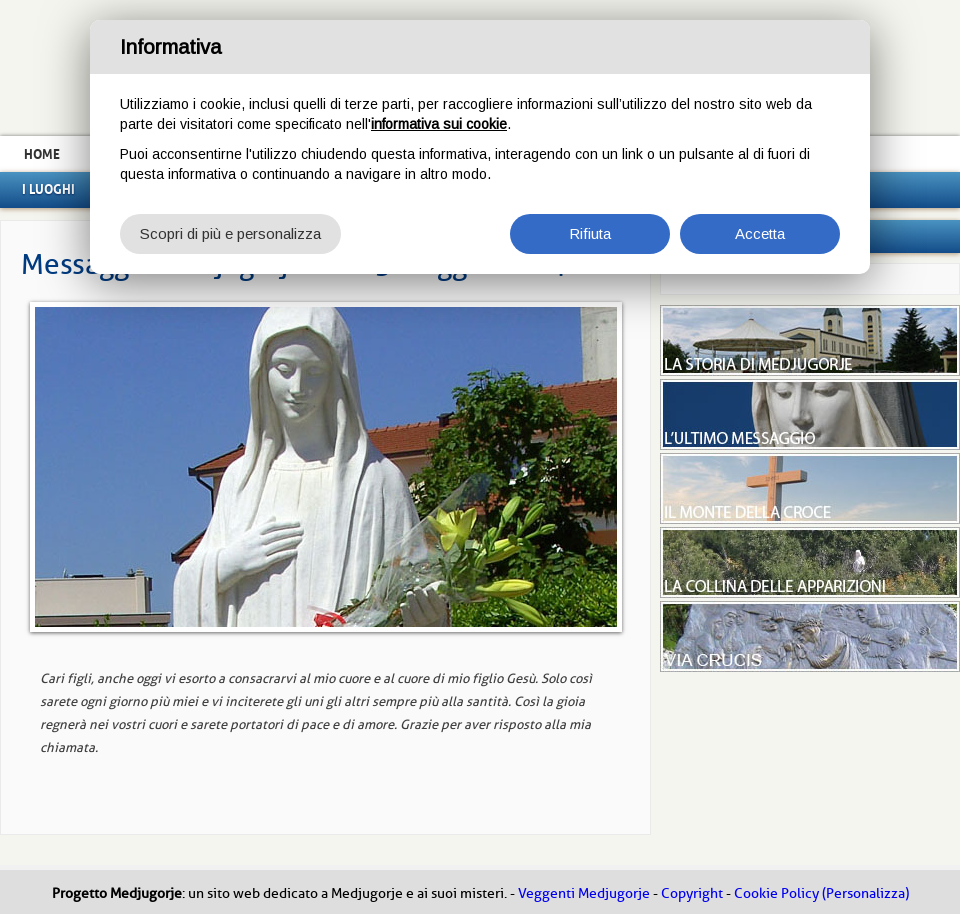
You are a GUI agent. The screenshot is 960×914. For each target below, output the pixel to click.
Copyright (692, 893)
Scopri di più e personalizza (230, 233)
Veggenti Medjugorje (584, 893)
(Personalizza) (865, 893)
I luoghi (48, 189)
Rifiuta (590, 233)
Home (42, 154)
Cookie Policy (776, 893)
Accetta (760, 233)
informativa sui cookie (439, 124)
